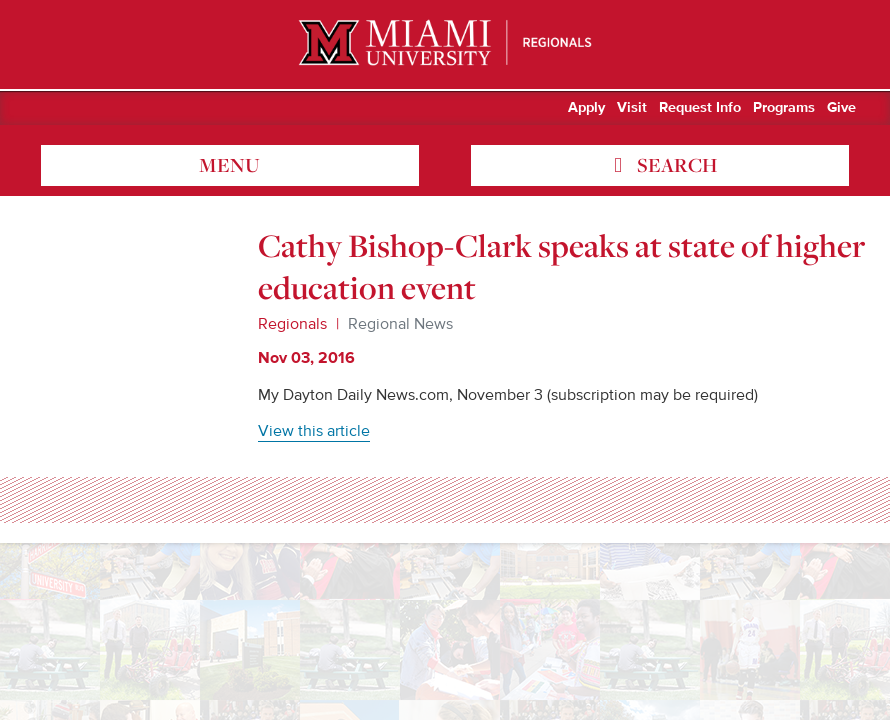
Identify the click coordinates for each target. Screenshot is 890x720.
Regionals (292, 324)
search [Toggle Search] (675, 165)
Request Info (700, 108)
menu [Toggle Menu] (229, 165)
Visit (632, 108)
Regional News (400, 324)
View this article (314, 431)
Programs (784, 108)
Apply (586, 108)
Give (841, 108)
